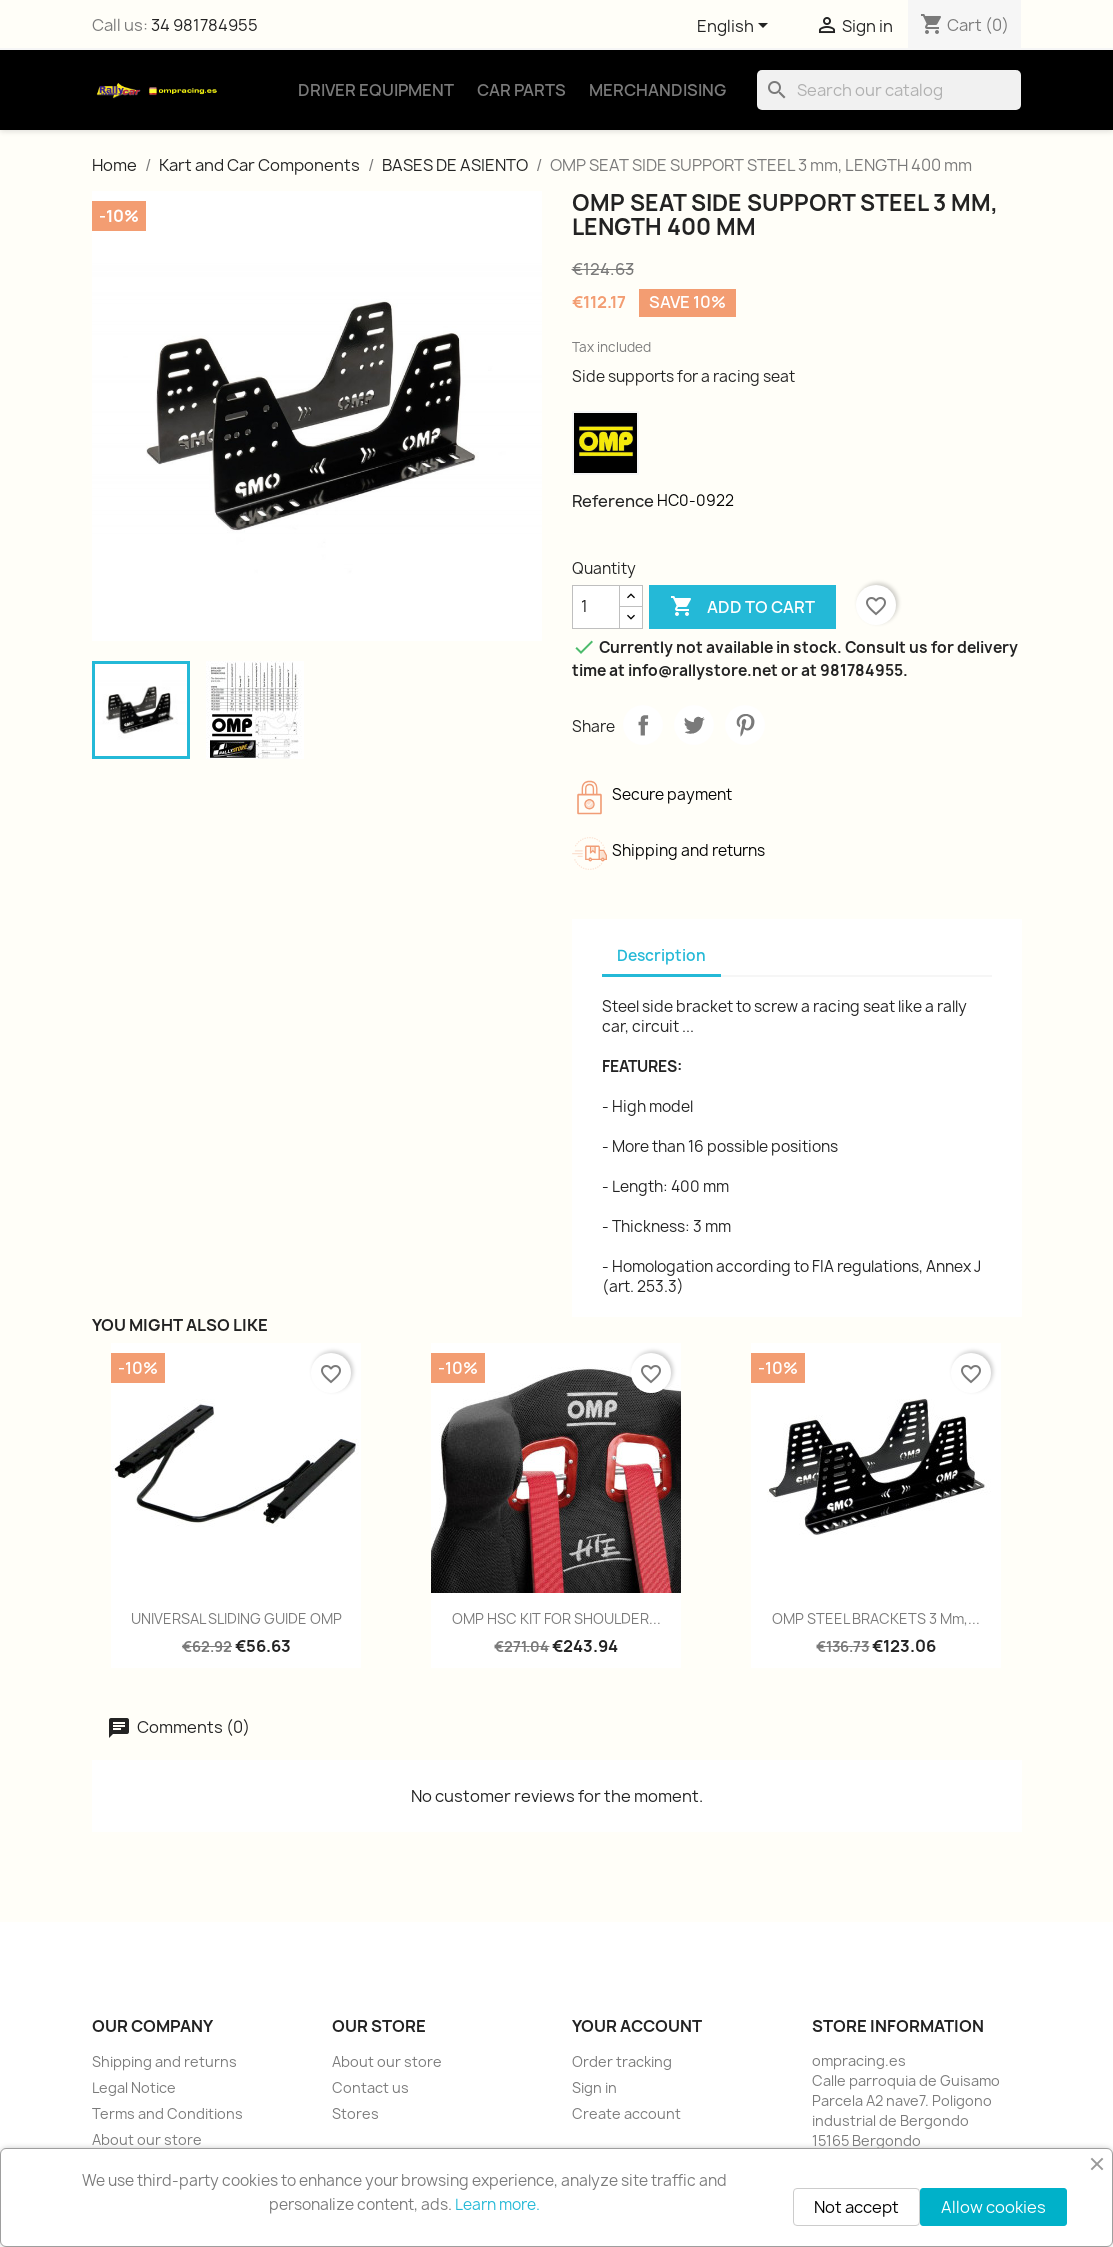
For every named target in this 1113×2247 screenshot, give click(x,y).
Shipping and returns (164, 2061)
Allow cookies (993, 2207)
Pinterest (745, 725)
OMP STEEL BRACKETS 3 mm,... (876, 1618)
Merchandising (657, 90)
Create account (626, 2113)
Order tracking (622, 2061)
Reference (613, 501)
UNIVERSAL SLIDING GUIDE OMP (236, 1618)
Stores (355, 2113)
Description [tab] (661, 955)
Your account (637, 2026)
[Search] (889, 90)
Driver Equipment (376, 90)
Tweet (694, 725)
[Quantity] (596, 607)
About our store (147, 2139)
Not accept (856, 2207)
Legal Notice (134, 2087)
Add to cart (742, 607)
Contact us (370, 2087)
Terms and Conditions (167, 2113)
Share (643, 725)
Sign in (594, 2087)
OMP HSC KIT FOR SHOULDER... (556, 1618)
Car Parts (521, 90)
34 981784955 (204, 25)
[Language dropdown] (736, 27)
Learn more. (497, 2204)
